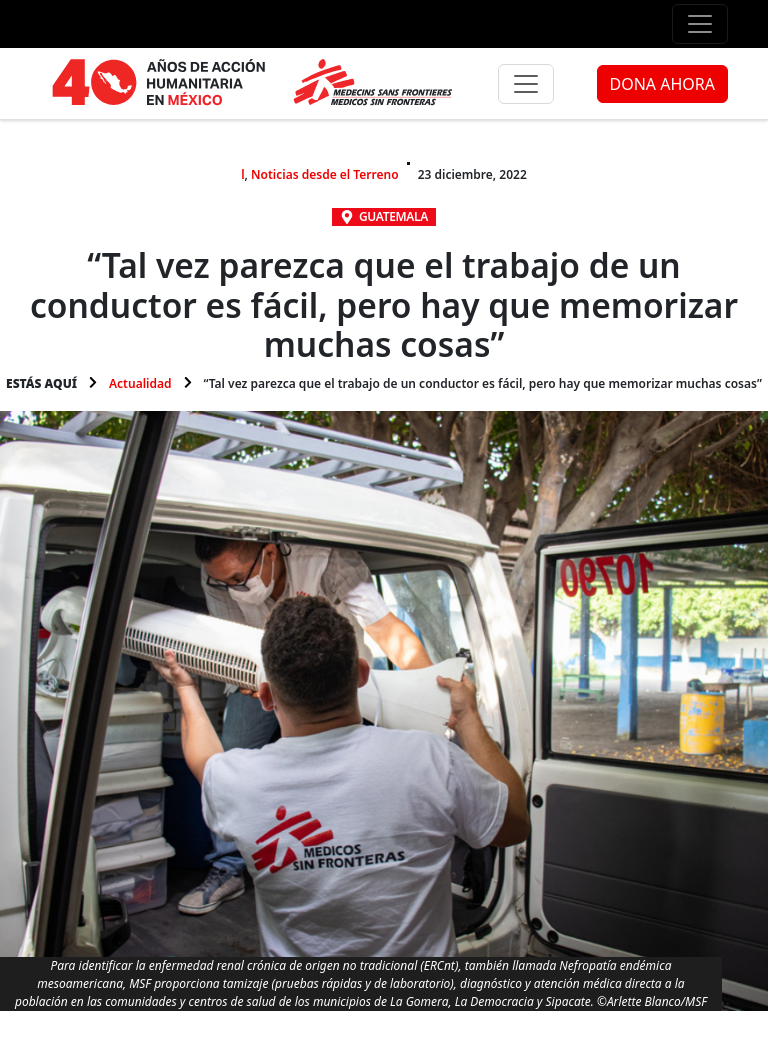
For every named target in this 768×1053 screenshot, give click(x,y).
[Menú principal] (526, 84)
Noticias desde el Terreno (325, 174)
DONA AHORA (662, 84)
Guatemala (393, 216)
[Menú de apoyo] (700, 24)
